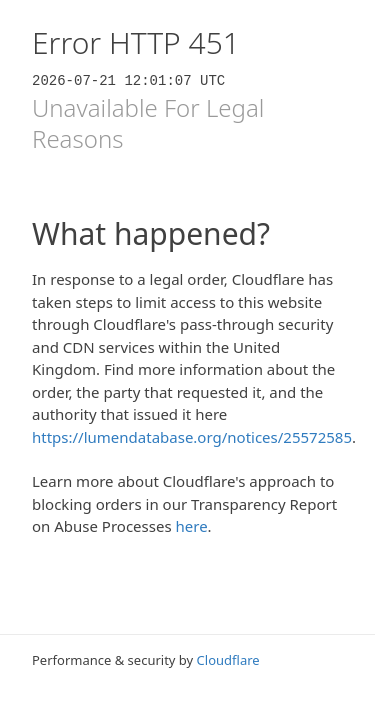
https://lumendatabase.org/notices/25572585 (192, 437)
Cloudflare (228, 660)
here (192, 526)
